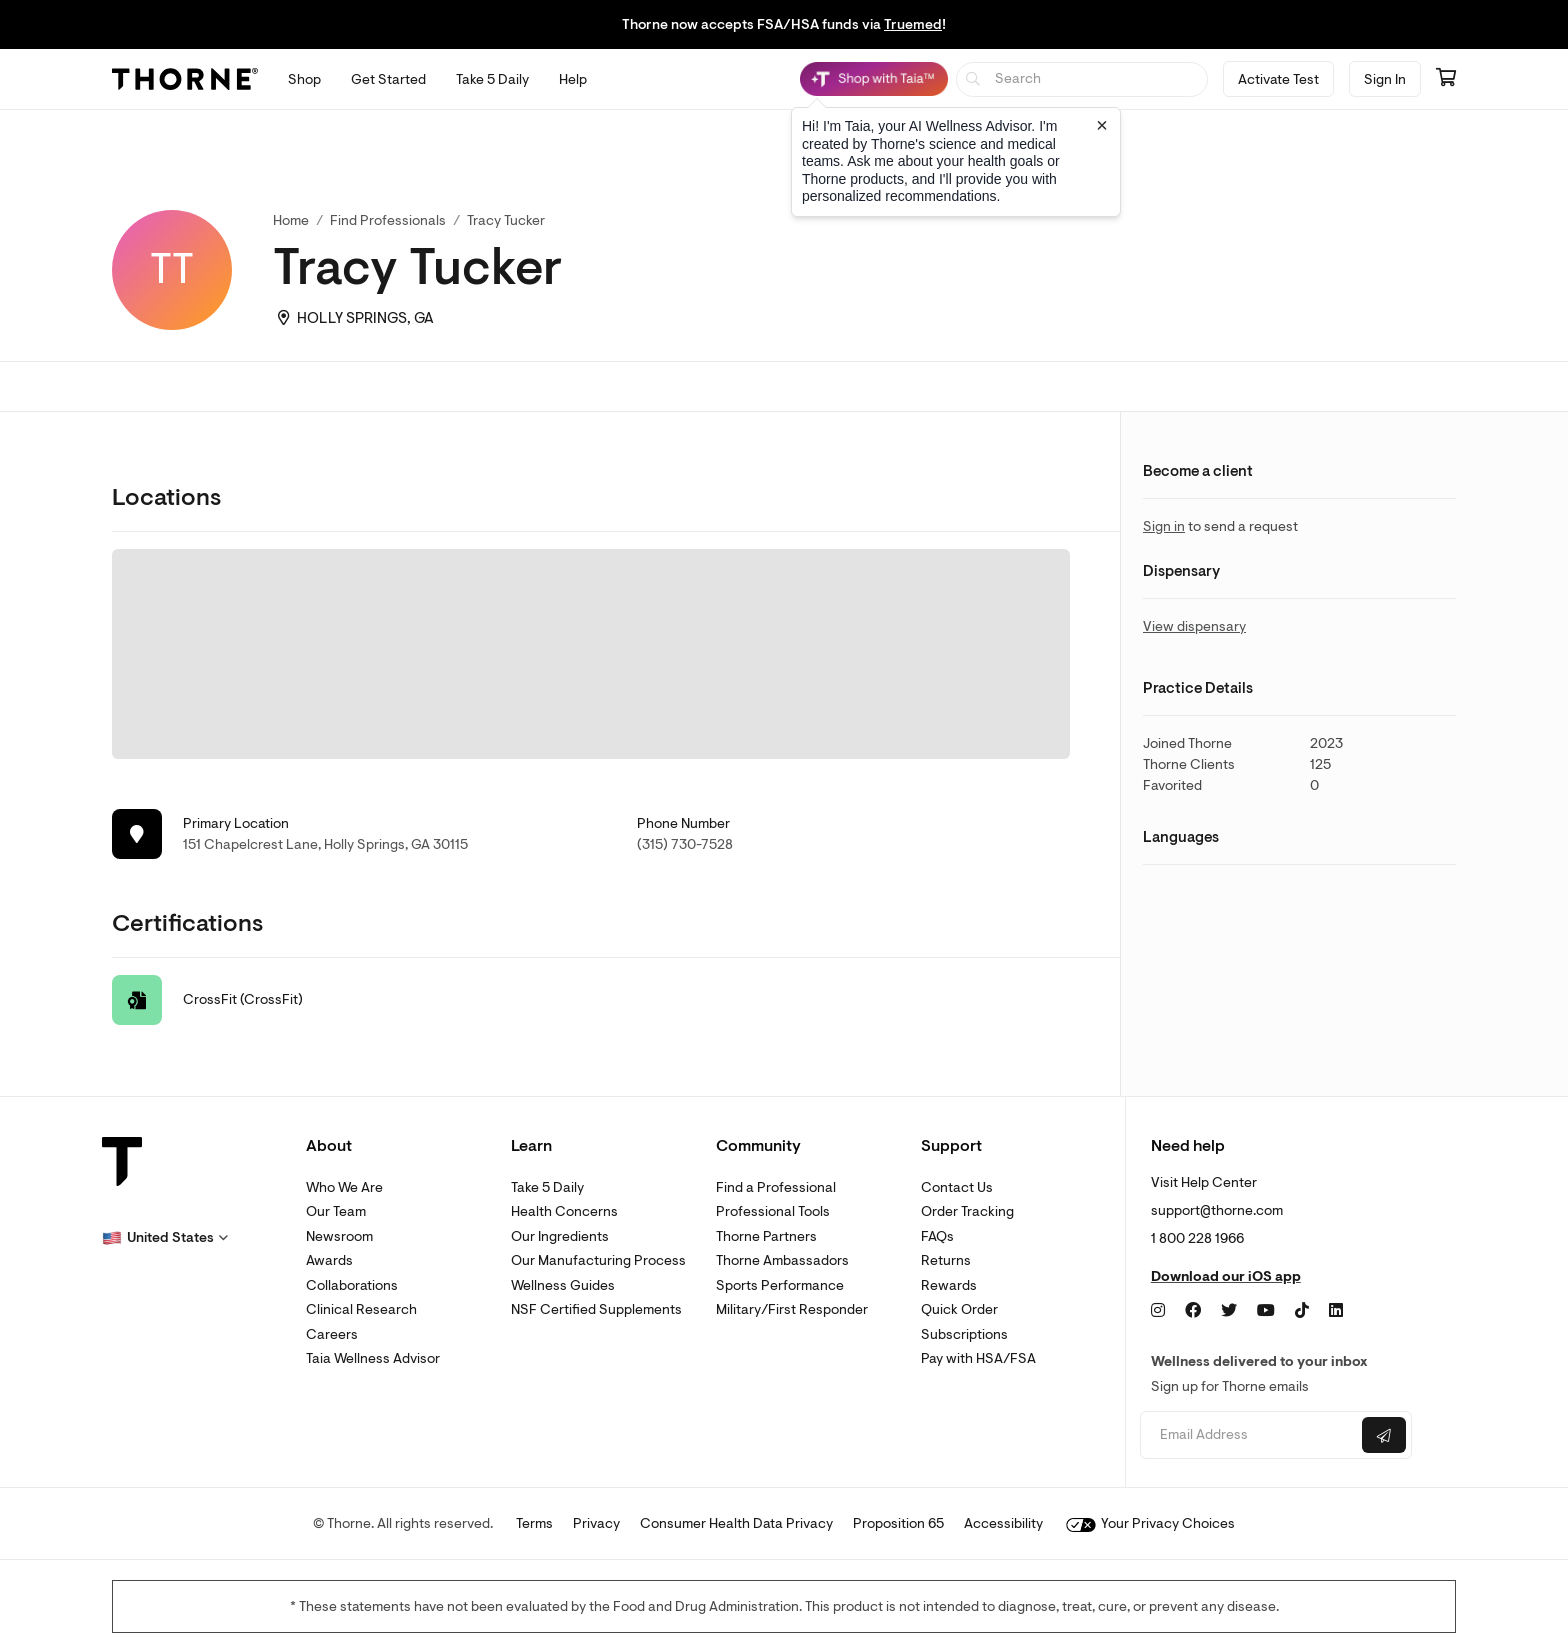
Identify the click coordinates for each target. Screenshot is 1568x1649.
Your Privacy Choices (1150, 1523)
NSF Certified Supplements (596, 1309)
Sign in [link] (1164, 526)
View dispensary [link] (1194, 626)
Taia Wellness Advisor (373, 1358)
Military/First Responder (792, 1309)
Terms (534, 1523)
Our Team (336, 1211)
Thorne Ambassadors (782, 1260)
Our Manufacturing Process (598, 1260)
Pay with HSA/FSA (978, 1358)
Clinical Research (361, 1309)
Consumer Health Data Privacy (736, 1523)
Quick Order (959, 1309)
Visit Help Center (1204, 1182)
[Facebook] (1193, 1311)
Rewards (949, 1285)
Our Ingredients (560, 1236)
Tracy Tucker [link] (506, 220)
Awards (329, 1260)
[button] (165, 1238)
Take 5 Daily (547, 1187)
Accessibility (1003, 1523)
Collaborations (352, 1285)
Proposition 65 (898, 1523)
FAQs (937, 1236)
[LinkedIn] (1336, 1311)
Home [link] (291, 220)
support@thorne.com (1217, 1210)
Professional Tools (773, 1211)
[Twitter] (1229, 1311)
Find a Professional (776, 1187)
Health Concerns (564, 1211)
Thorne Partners (766, 1236)
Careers (332, 1334)
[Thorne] (185, 79)
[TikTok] (1302, 1311)
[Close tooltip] (1102, 125)
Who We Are (344, 1187)
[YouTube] (1266, 1311)
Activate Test (1278, 79)
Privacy (596, 1523)
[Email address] (1248, 1435)
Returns (946, 1260)
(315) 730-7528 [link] (685, 844)
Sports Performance (780, 1285)
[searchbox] (1082, 79)
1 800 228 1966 (1197, 1238)
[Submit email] (1384, 1435)
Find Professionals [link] (388, 220)
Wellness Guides (563, 1285)
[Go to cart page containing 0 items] (1446, 79)
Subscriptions (964, 1334)
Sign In (1385, 79)
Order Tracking (967, 1211)
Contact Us (957, 1187)
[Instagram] (1158, 1311)
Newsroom (339, 1236)
